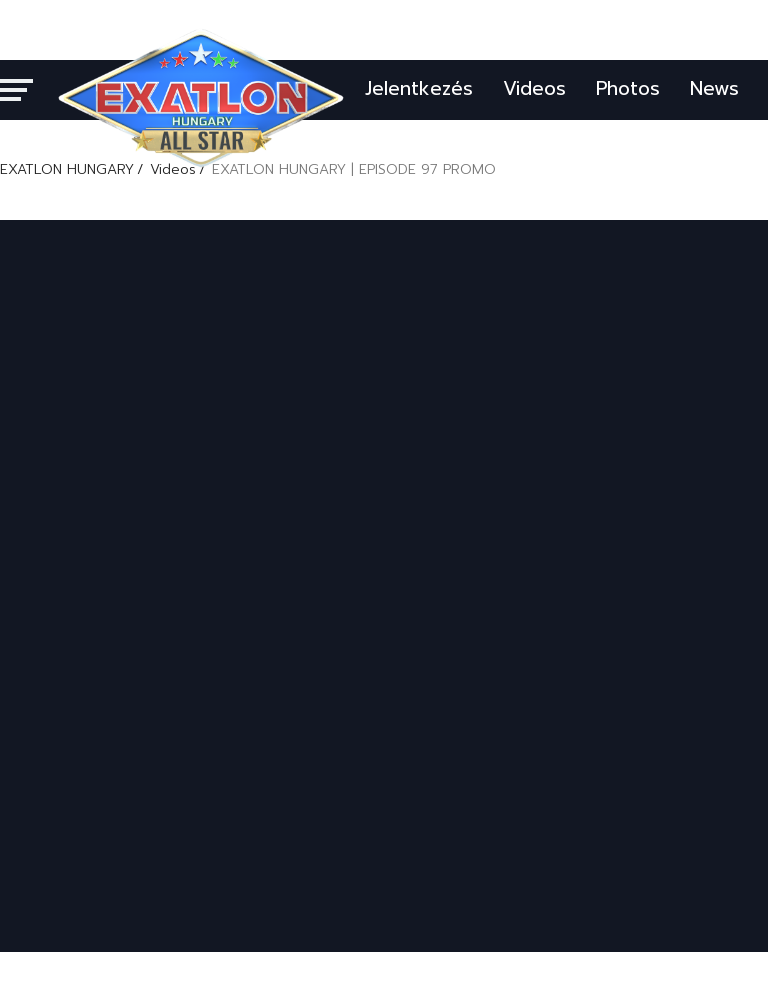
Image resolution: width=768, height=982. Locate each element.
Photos (628, 88)
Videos (534, 88)
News (714, 88)
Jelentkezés (419, 88)
